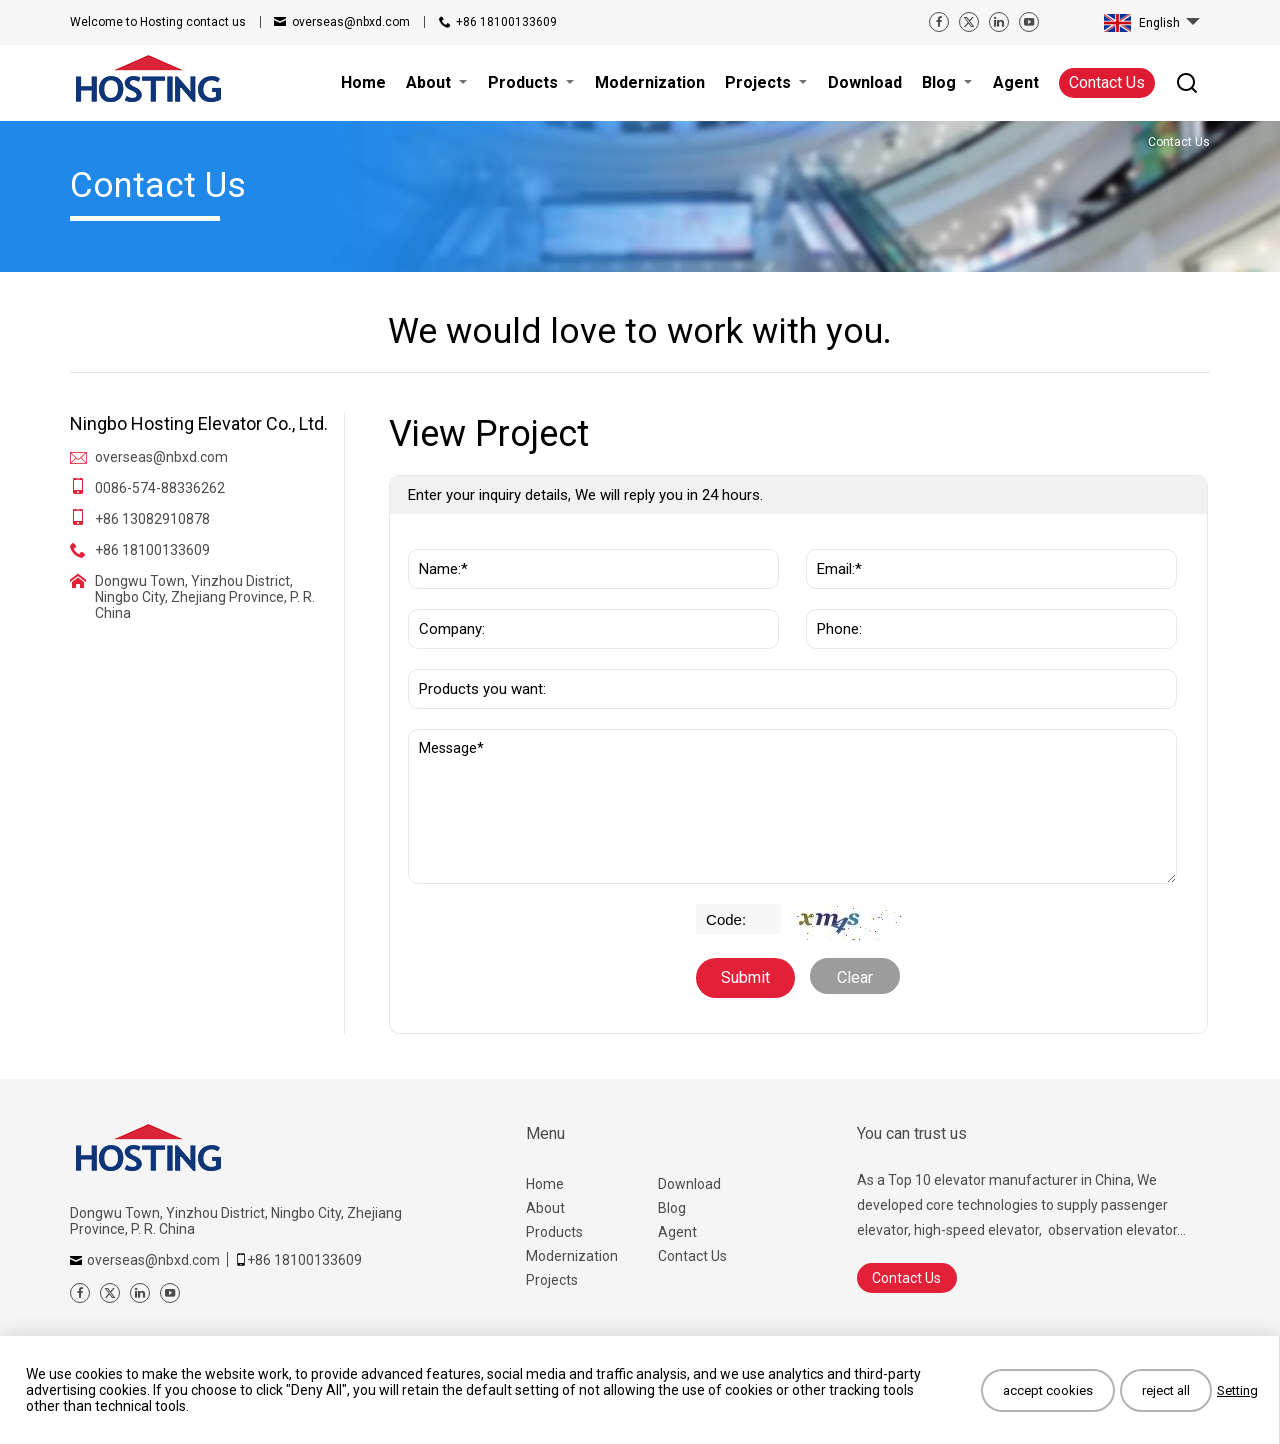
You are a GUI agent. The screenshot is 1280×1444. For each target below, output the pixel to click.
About (545, 1208)
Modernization (572, 1256)
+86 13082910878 (152, 519)
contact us (158, 22)
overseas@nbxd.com (351, 22)
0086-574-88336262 (160, 488)
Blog (672, 1208)
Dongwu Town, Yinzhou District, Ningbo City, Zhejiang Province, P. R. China (205, 597)
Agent (677, 1232)
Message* (792, 806)
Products (554, 1232)
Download (689, 1184)
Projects (552, 1280)
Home (545, 1184)
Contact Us (1107, 82)
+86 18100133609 (506, 22)
